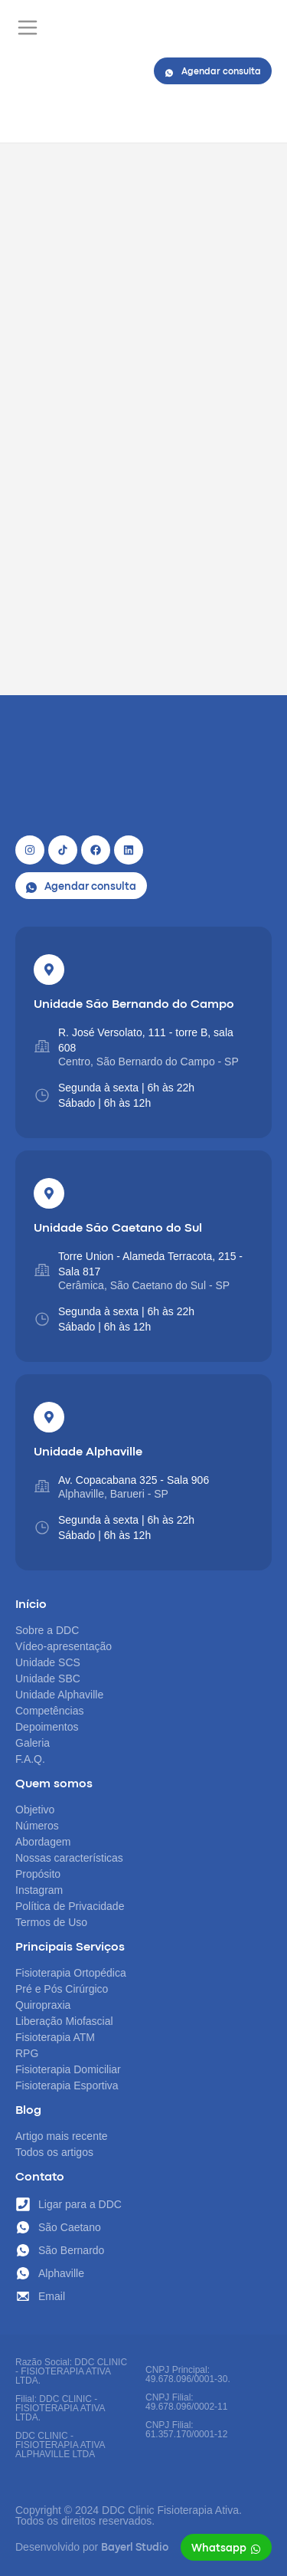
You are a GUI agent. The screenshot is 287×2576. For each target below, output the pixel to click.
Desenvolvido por (91, 2547)
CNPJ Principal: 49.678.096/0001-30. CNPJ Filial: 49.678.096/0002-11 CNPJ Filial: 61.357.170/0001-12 (187, 2402)
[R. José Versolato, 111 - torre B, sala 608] (42, 1046)
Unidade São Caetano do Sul (118, 1228)
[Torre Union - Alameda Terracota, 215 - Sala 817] (42, 1270)
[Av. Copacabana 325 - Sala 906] (42, 1486)
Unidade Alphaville (88, 1452)
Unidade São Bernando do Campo (134, 1004)
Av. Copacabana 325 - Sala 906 (133, 1480)
